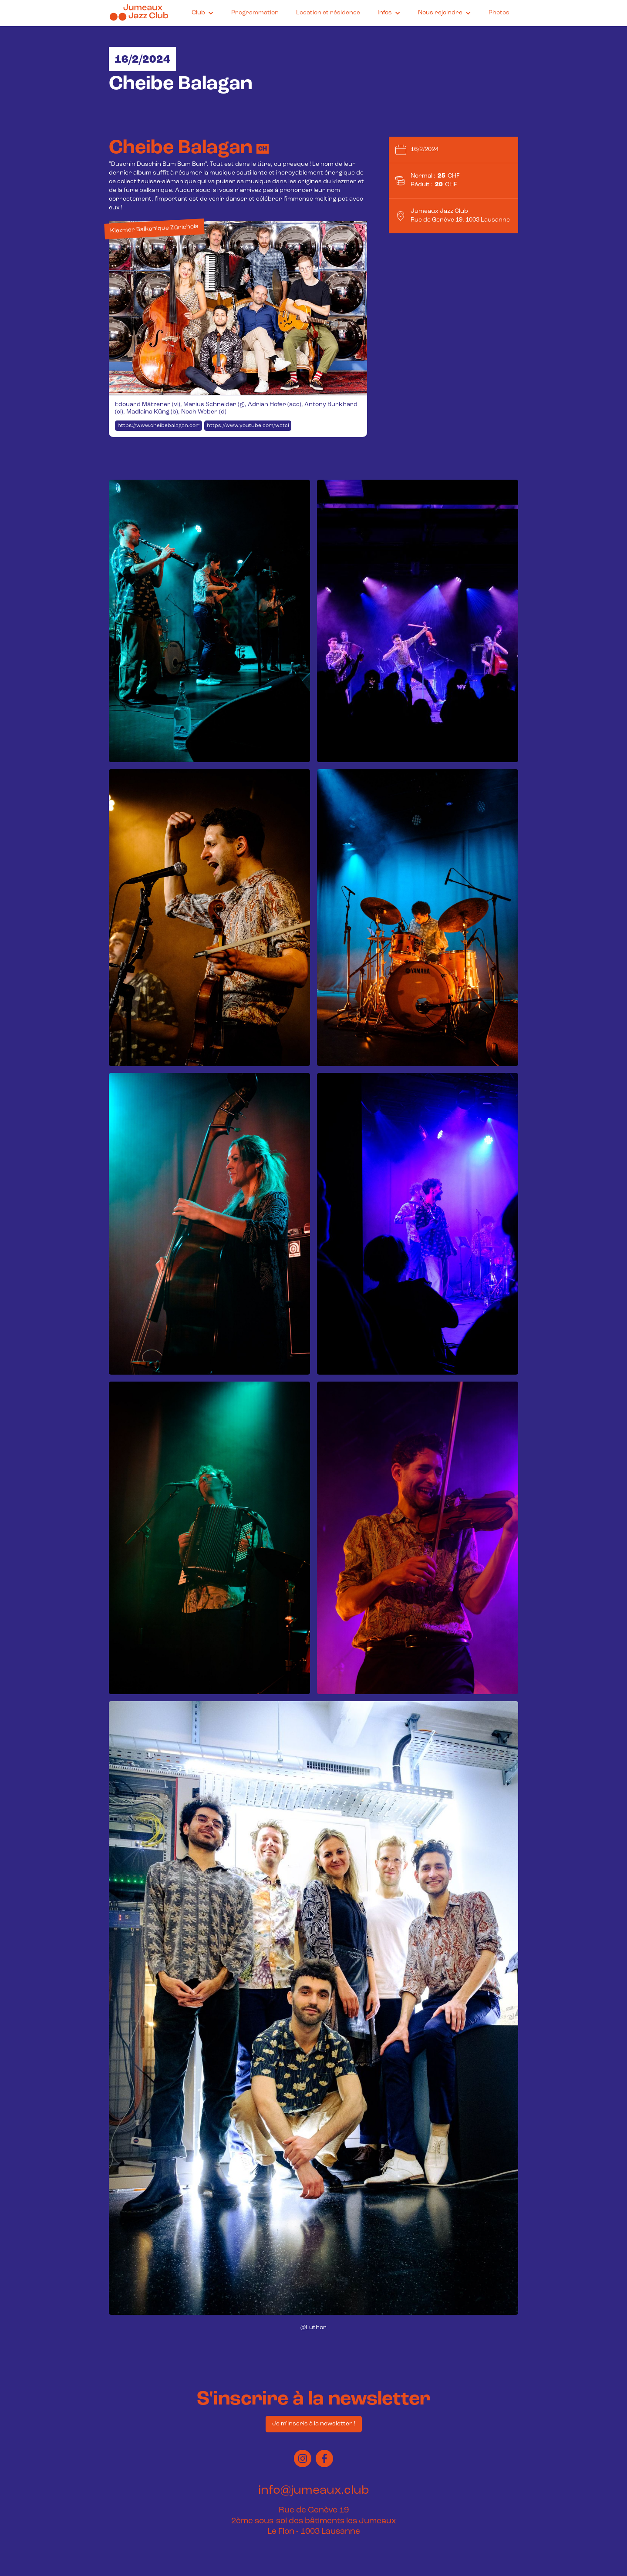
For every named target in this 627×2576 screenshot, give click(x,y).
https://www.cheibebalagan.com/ (160, 425)
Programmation (255, 13)
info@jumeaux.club (313, 2491)
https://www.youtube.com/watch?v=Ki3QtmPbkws (249, 425)
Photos (499, 13)
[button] (202, 13)
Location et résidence (328, 13)
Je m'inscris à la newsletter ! (313, 2424)
